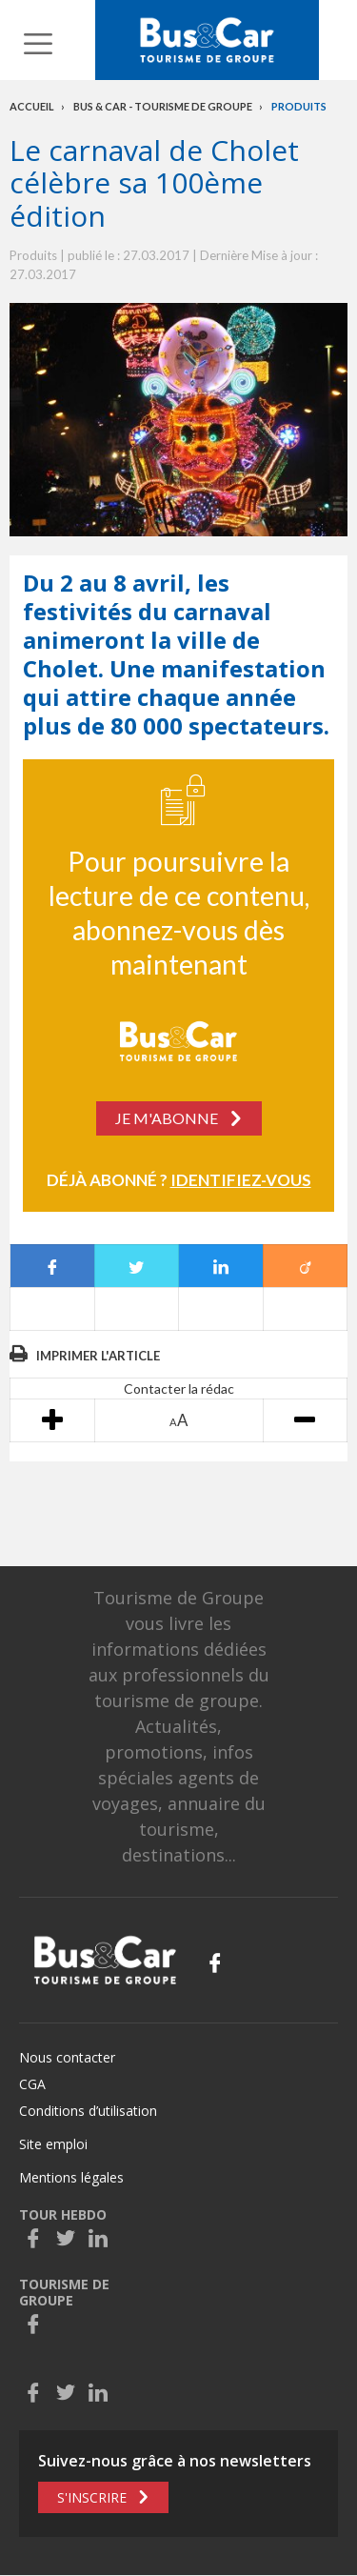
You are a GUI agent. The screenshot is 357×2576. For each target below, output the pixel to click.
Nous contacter (67, 2057)
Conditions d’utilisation (88, 2111)
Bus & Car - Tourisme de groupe (162, 106)
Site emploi (53, 2144)
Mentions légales (71, 2177)
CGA (32, 2084)
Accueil (32, 106)
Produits (299, 106)
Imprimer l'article (98, 1355)
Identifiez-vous (240, 1180)
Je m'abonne (166, 1118)
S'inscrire (92, 2497)
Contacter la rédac (179, 1388)
